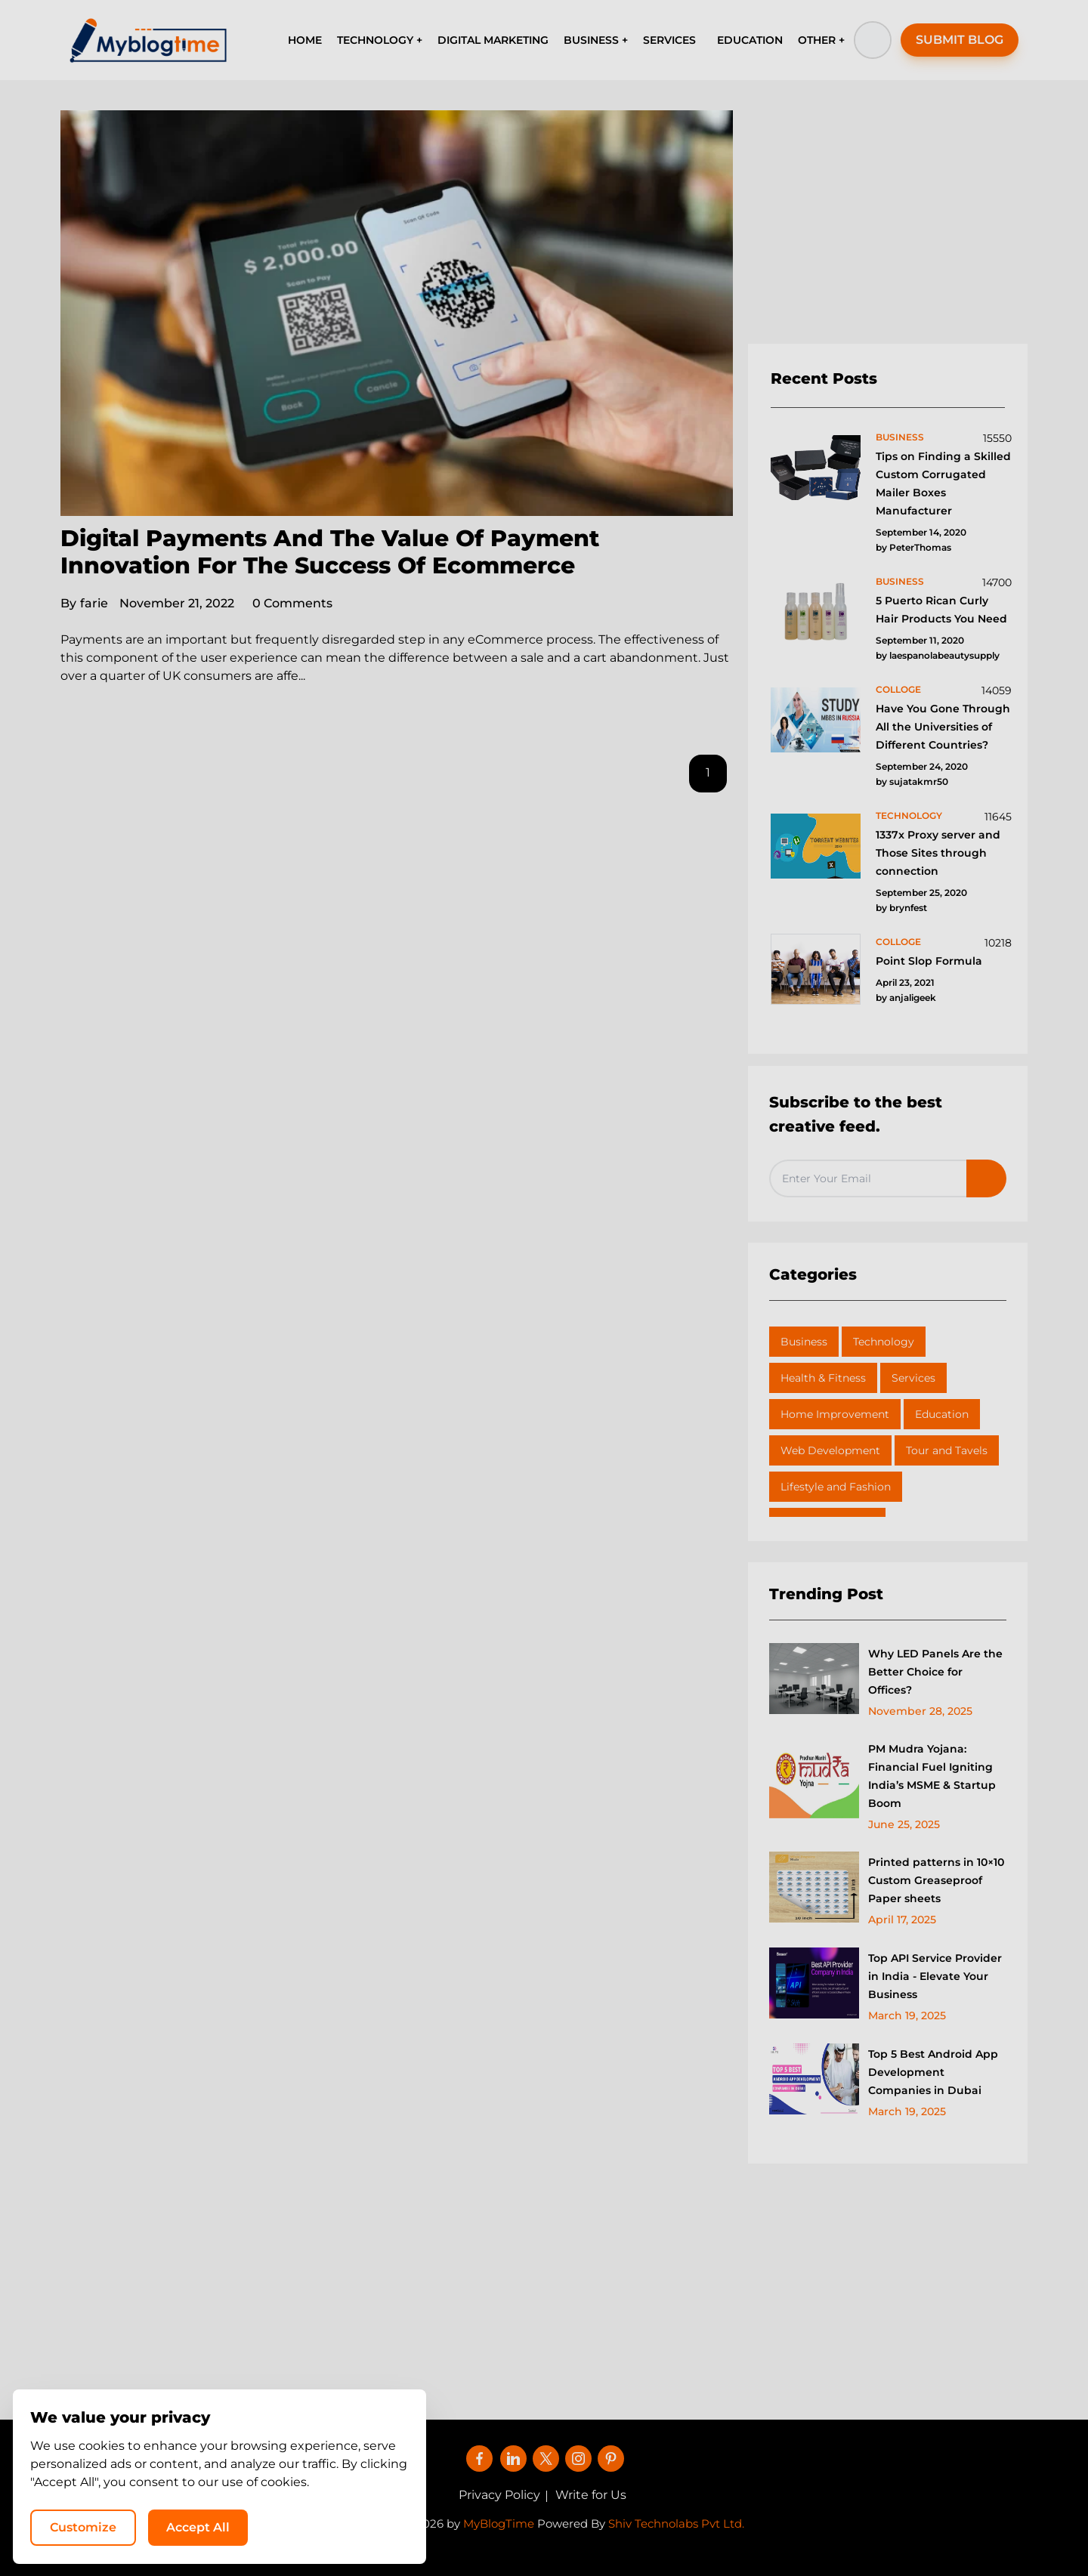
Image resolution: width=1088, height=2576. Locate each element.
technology (909, 815)
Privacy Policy (499, 2495)
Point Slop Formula (929, 961)
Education (942, 1414)
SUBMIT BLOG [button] (959, 39)
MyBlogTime (498, 2523)
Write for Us (590, 2495)
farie (84, 603)
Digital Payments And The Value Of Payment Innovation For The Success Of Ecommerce (329, 551)
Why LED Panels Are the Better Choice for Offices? (935, 1672)
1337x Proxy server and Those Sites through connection (938, 853)
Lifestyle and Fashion (835, 1486)
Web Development (830, 1450)
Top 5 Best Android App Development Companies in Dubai (933, 2072)
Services (913, 1378)
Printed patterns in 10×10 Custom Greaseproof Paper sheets (936, 1880)
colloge (898, 689)
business (900, 437)
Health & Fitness (823, 1378)
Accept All (884, 2527)
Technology (883, 1341)
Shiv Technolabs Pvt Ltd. (676, 2523)
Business (803, 1341)
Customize (769, 2527)
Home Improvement (834, 1414)
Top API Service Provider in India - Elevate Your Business (935, 1976)
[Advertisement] (888, 227)
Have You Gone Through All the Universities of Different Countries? (943, 727)
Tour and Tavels (947, 1450)
